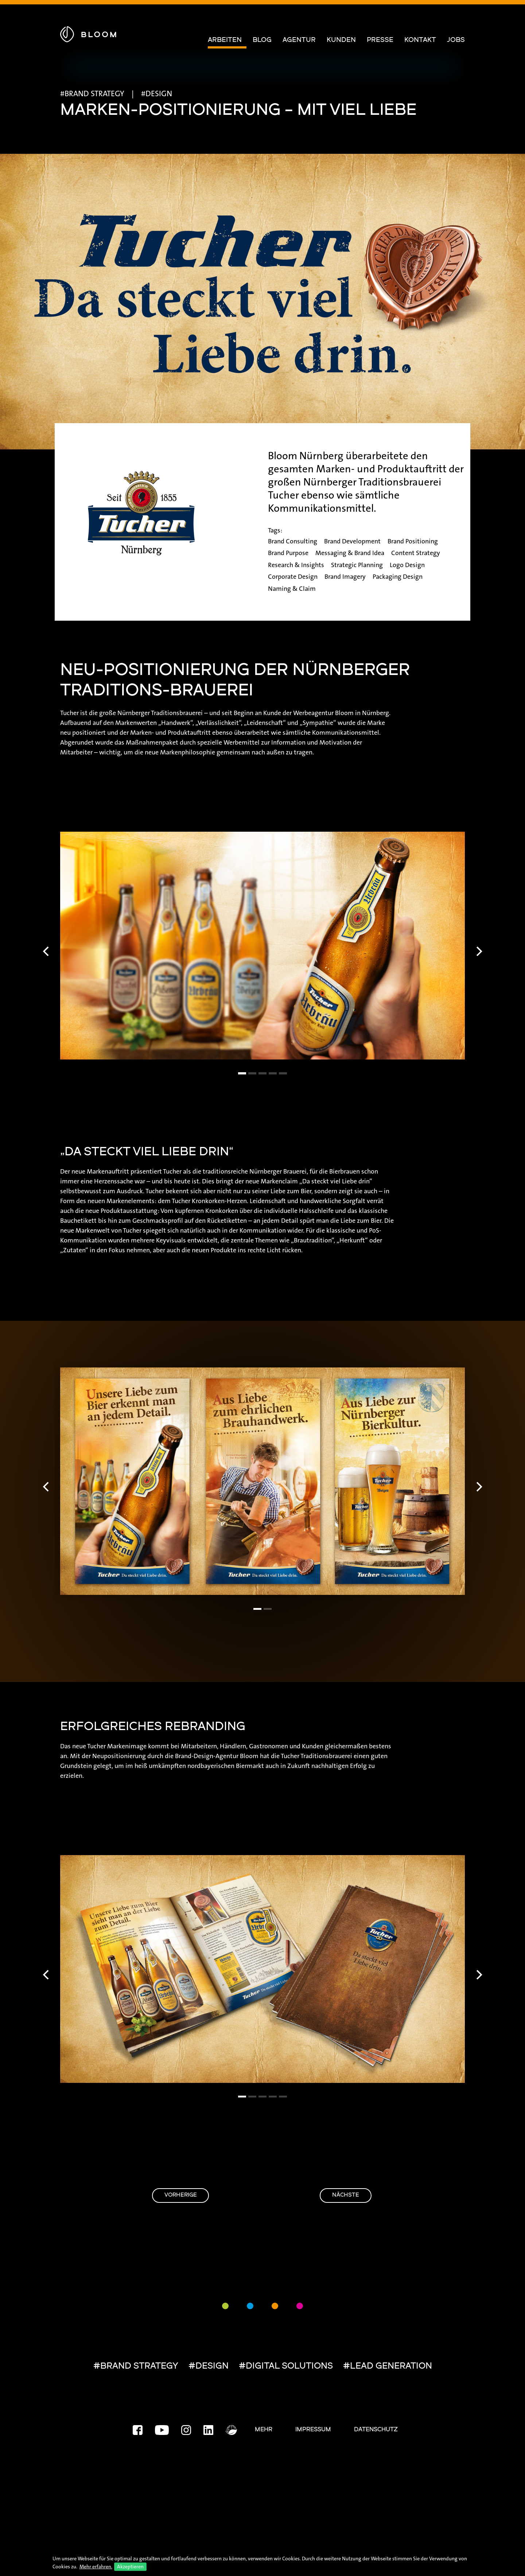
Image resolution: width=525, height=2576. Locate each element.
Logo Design (407, 565)
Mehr (263, 2430)
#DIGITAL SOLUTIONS (286, 2367)
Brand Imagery (345, 576)
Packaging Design (398, 576)
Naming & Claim (292, 588)
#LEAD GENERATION (387, 2367)
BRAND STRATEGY (94, 94)
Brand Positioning (413, 541)
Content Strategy (415, 553)
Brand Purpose (288, 553)
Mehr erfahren (95, 2566)
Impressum (313, 2430)
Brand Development (352, 541)
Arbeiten (225, 40)
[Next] (478, 951)
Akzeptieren (130, 2566)
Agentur (299, 40)
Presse (380, 40)
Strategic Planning (357, 565)
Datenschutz (376, 2430)
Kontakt (420, 40)
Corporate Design (293, 576)
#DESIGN (208, 2367)
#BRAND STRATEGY (135, 2367)
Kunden (341, 40)
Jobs (456, 40)
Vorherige (192, 2195)
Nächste (334, 2195)
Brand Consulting (292, 541)
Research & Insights (296, 565)
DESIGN (158, 94)
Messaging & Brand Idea (349, 553)
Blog (262, 40)
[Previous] (47, 951)
